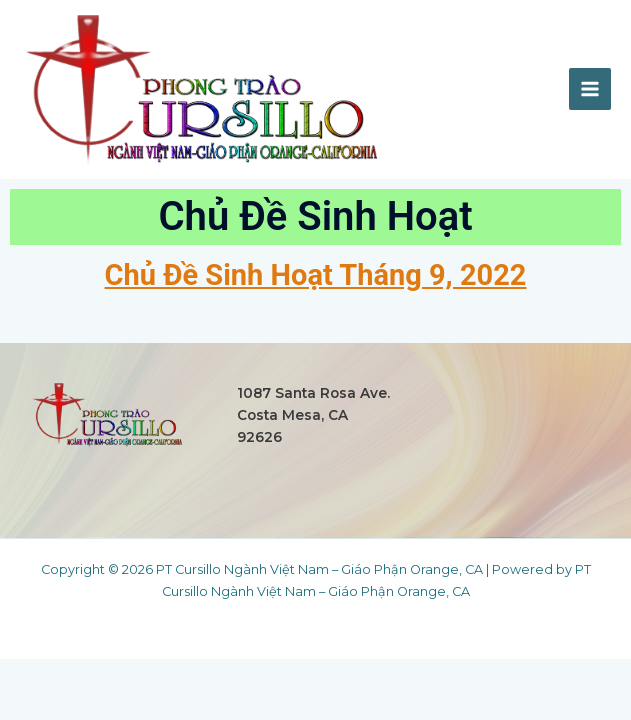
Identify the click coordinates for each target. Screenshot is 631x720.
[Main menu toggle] (590, 89)
